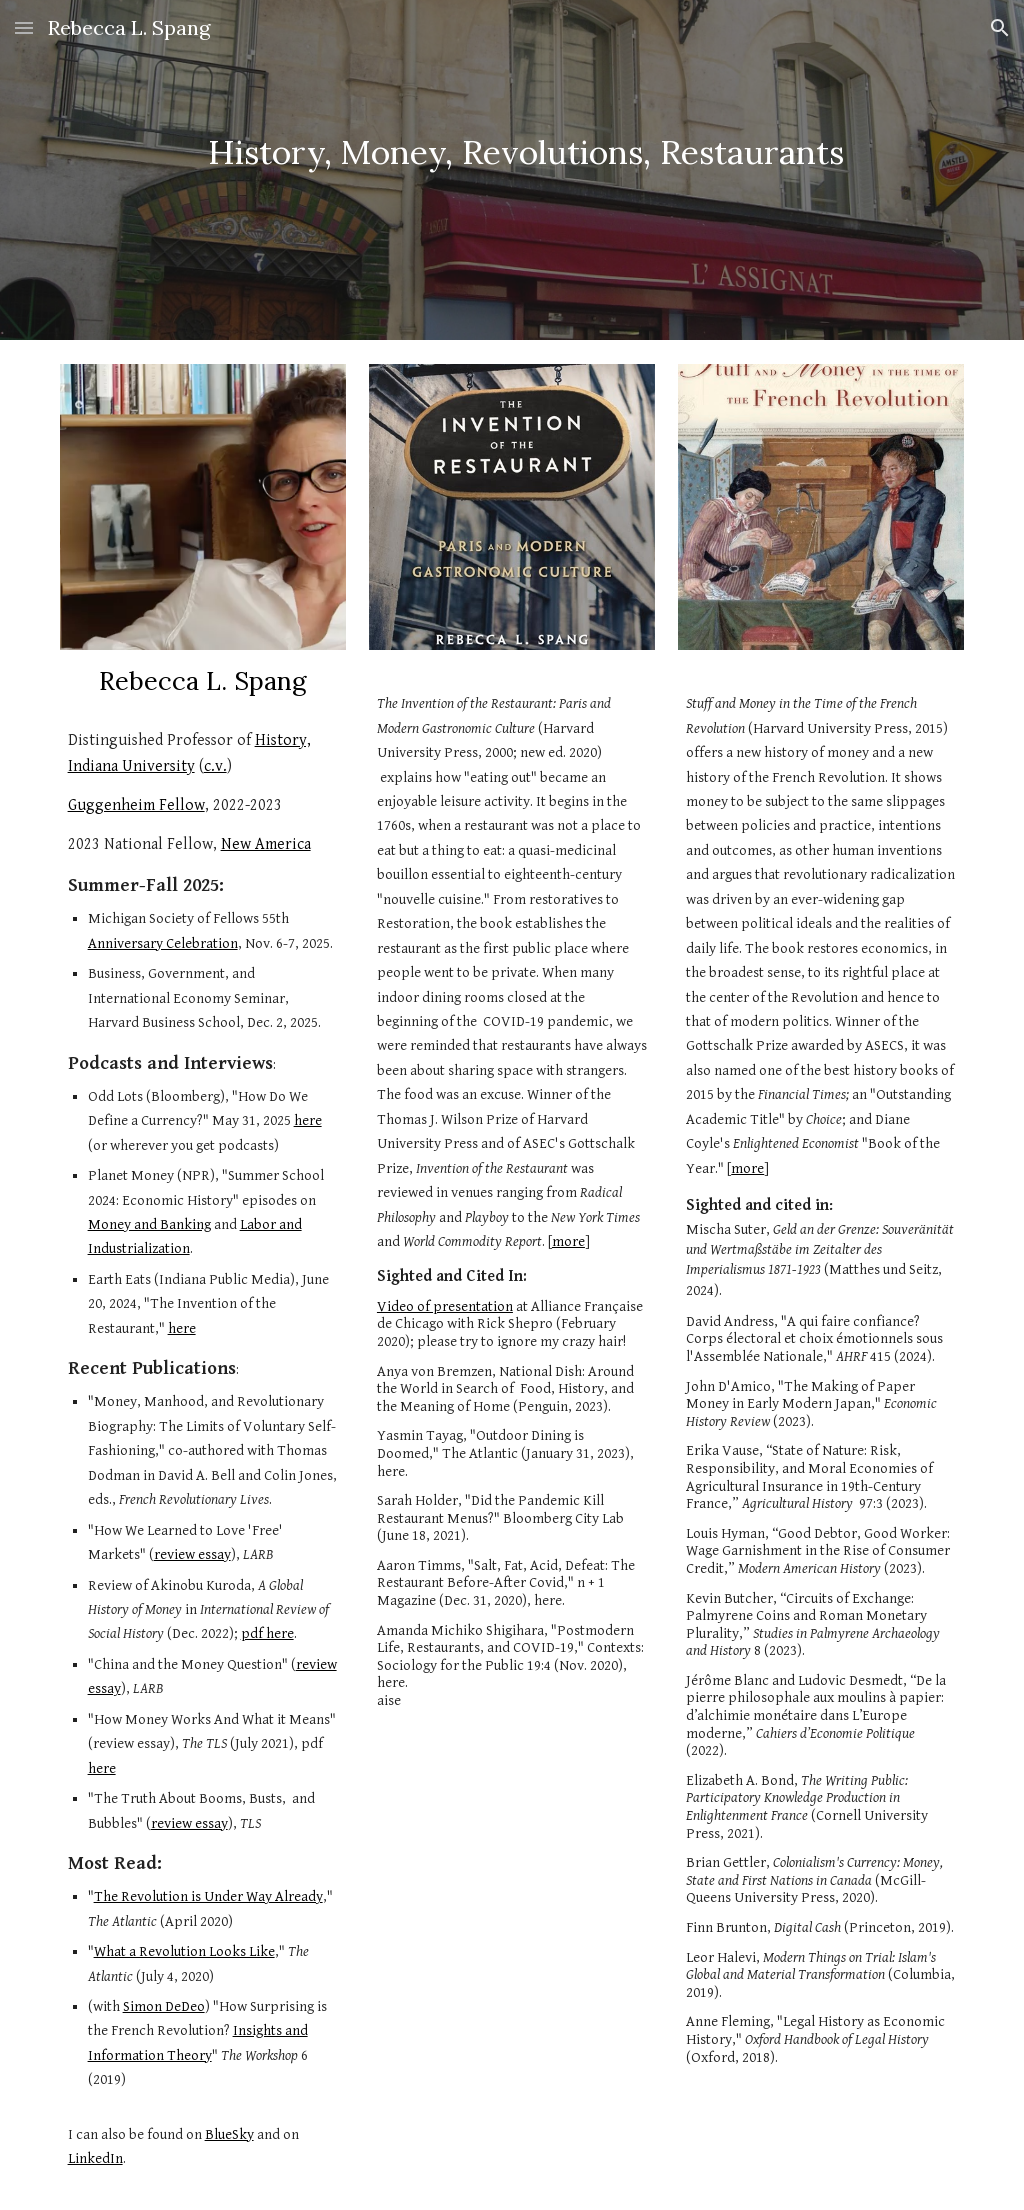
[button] (24, 27)
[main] (512, 170)
